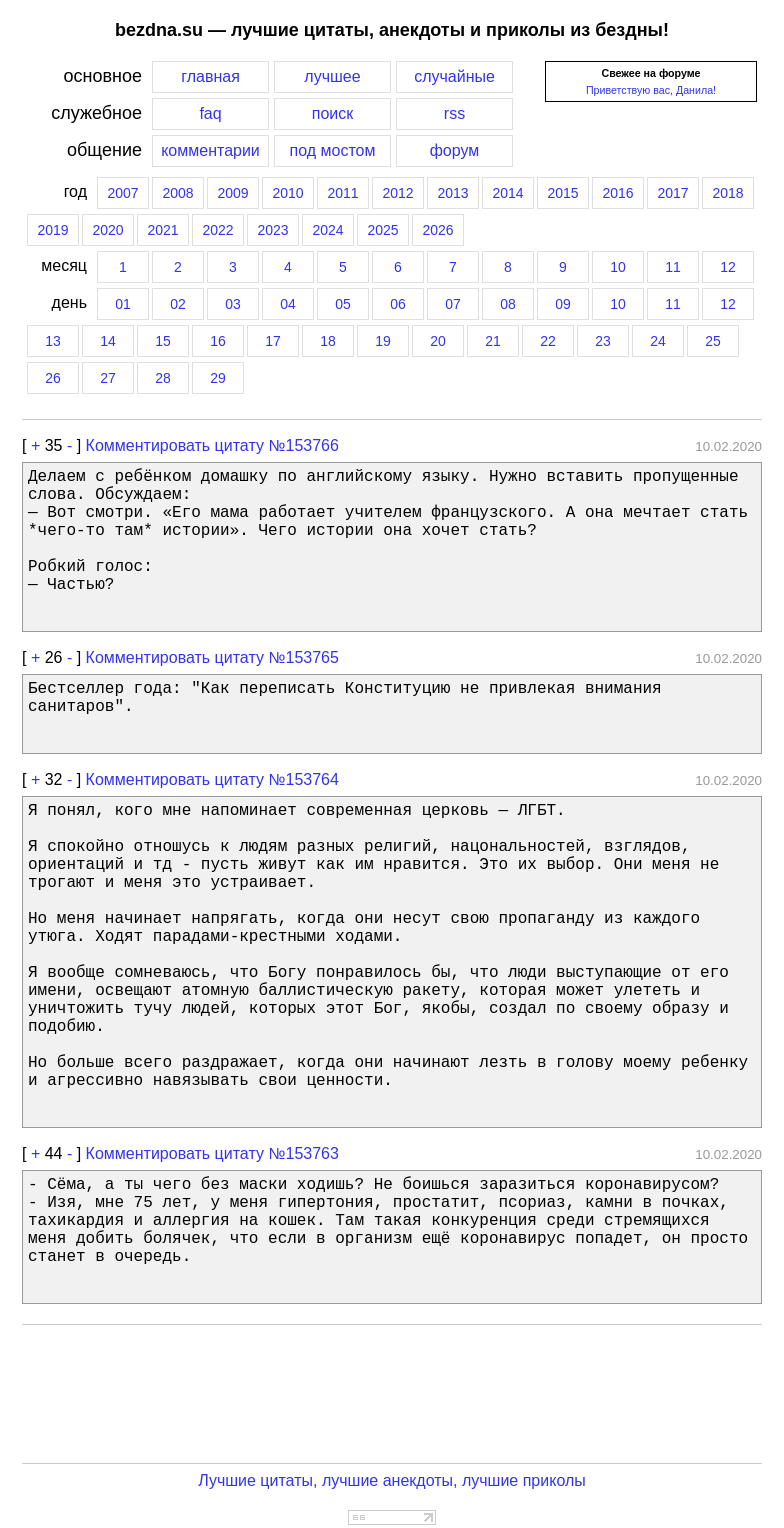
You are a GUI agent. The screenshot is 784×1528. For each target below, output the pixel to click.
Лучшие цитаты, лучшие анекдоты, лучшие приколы (392, 1480)
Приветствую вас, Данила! (651, 90)
